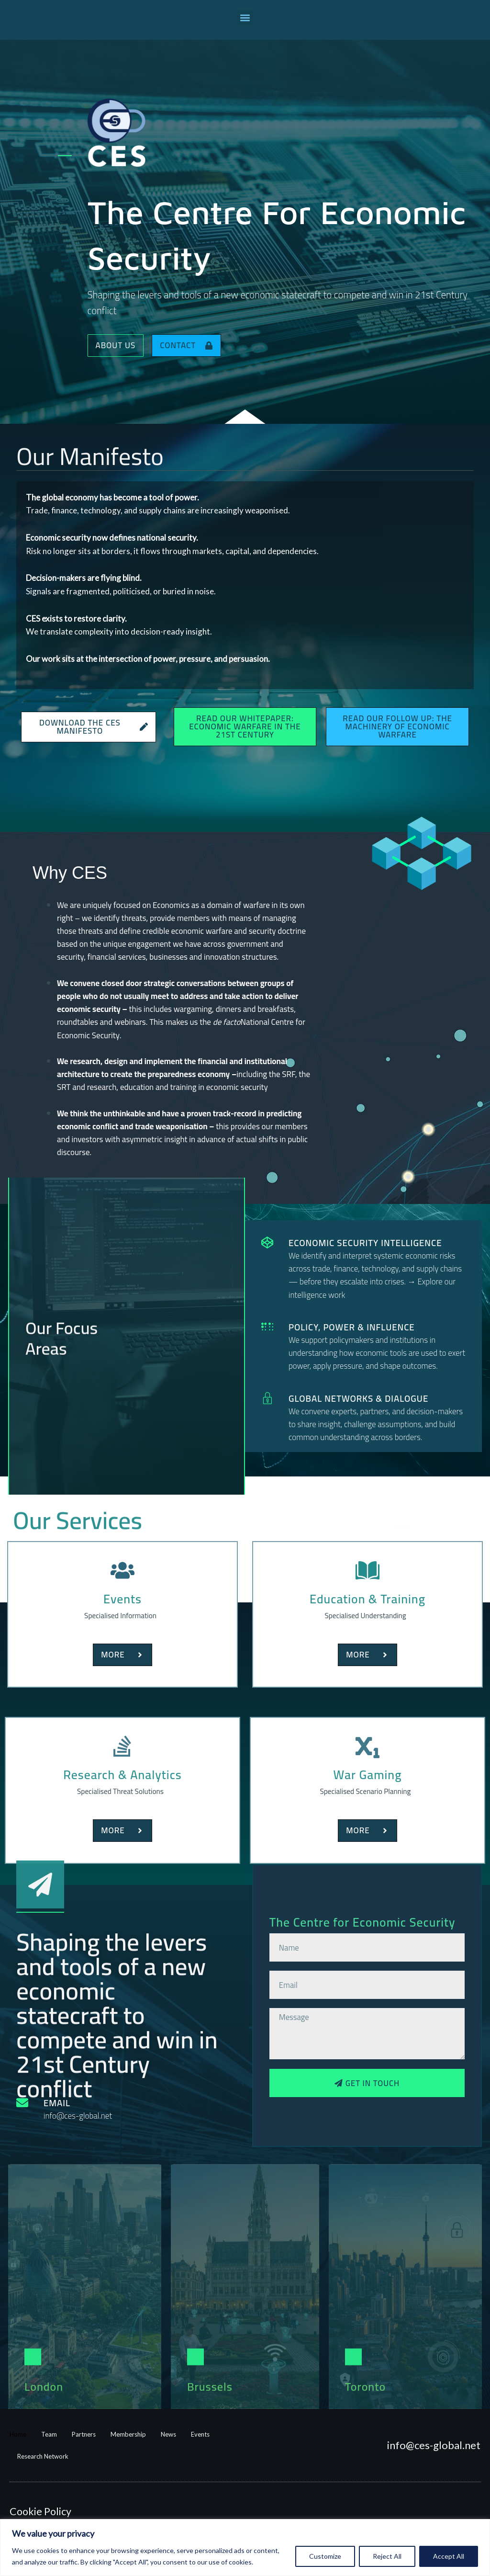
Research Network (42, 2456)
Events (200, 2434)
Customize (325, 2556)
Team (49, 2434)
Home (18, 2434)
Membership (128, 2434)
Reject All (387, 2556)
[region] (245, 2547)
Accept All (448, 2556)
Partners (84, 2434)
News (168, 2434)
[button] (245, 17)
